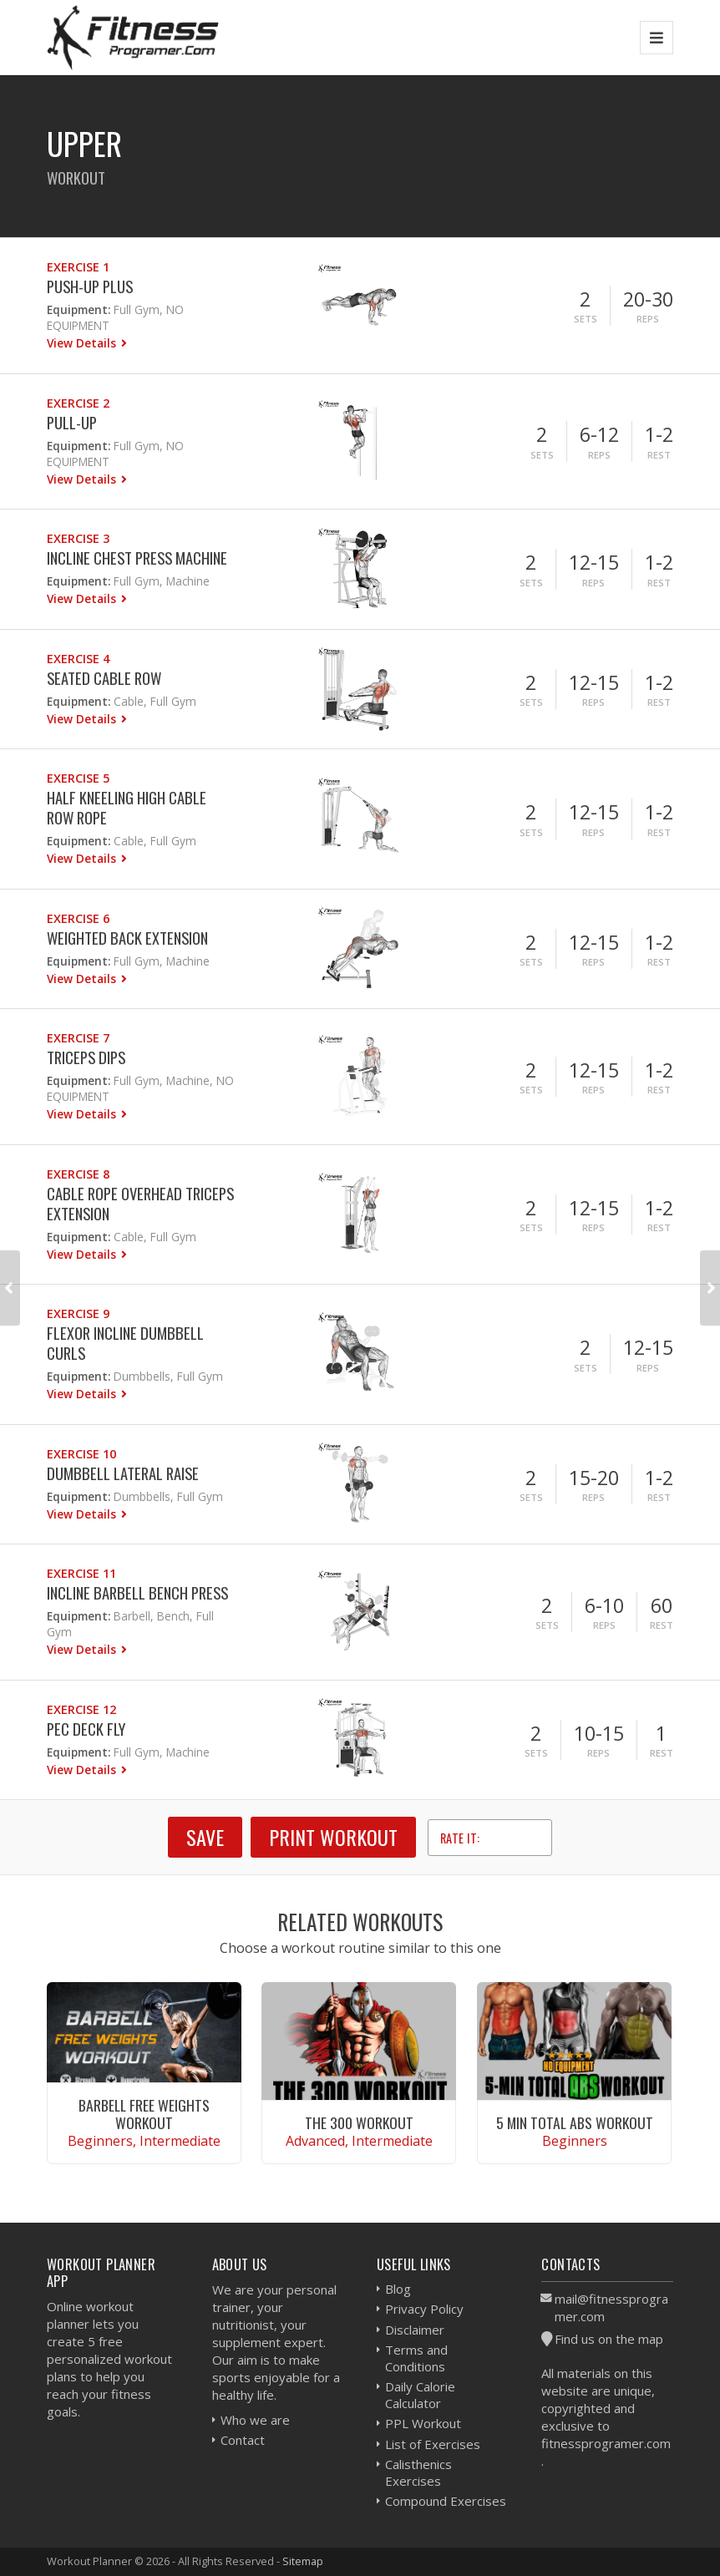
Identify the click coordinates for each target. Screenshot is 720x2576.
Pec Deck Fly (86, 1728)
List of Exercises (432, 2444)
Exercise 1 (78, 267)
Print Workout (333, 1837)
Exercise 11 (81, 1573)
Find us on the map (609, 2338)
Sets (585, 318)
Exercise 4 (78, 659)
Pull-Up (72, 422)
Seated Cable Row (104, 678)
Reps (647, 318)
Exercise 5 (78, 778)
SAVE (205, 1837)
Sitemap (302, 2560)
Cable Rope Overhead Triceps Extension (140, 1203)
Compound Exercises (445, 2500)
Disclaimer (414, 2329)
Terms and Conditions (416, 2358)
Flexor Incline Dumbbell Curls (125, 1342)
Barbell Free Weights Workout (144, 2113)
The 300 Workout (359, 2122)
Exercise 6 (78, 918)
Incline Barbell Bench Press (137, 1592)
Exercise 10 (81, 1454)
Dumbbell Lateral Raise (123, 1473)
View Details (83, 343)
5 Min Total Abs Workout (574, 2122)
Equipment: (78, 309)
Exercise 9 (78, 1313)
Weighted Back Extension (127, 937)
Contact (243, 2439)
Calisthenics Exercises (418, 2472)
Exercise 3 (78, 538)
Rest (659, 455)
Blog (398, 2288)
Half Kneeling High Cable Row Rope (126, 807)
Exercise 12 (81, 1709)
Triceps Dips (86, 1057)
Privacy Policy (424, 2308)
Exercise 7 (78, 1038)
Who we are (255, 2419)
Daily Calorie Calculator (420, 2394)
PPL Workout (423, 2423)
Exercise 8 (78, 1174)
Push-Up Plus (90, 286)
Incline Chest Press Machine (137, 557)
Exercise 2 (78, 403)
